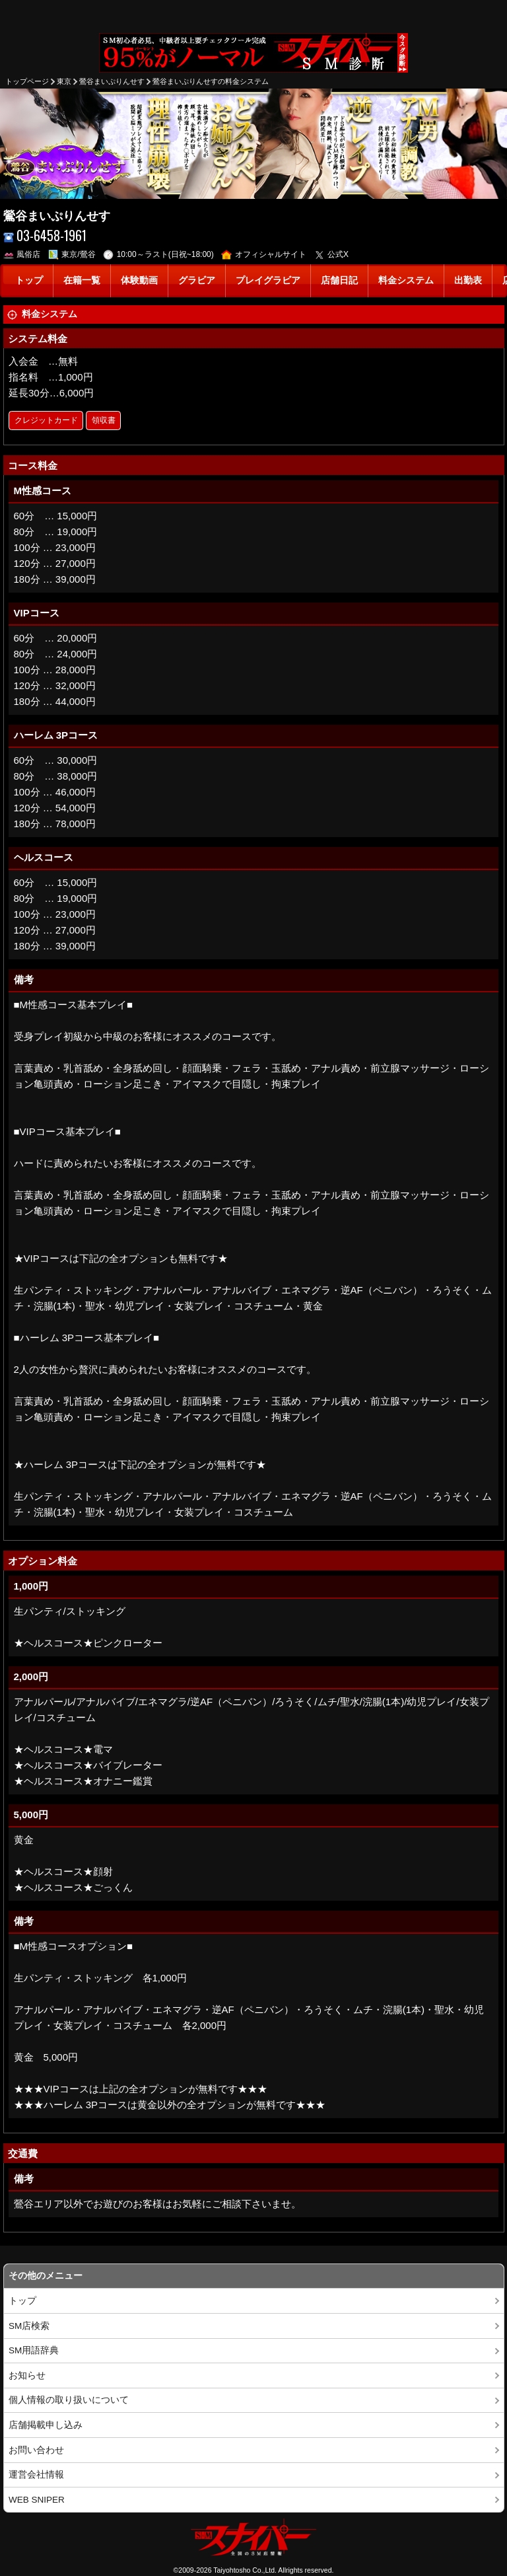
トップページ (27, 81)
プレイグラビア (268, 280)
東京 (64, 81)
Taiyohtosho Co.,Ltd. (245, 2570)
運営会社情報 (36, 2475)
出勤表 (468, 280)
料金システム (406, 280)
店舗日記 (339, 280)
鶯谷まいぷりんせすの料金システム (210, 81)
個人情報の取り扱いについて (69, 2400)
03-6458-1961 (45, 235)
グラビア (196, 280)
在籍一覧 (81, 280)
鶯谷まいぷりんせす (112, 81)
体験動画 (139, 280)
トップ (29, 280)
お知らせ (27, 2375)
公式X (331, 254)
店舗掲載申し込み (46, 2425)
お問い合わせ (36, 2450)
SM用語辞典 (34, 2350)
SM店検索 (29, 2326)
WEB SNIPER (37, 2500)
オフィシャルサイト (263, 254)
